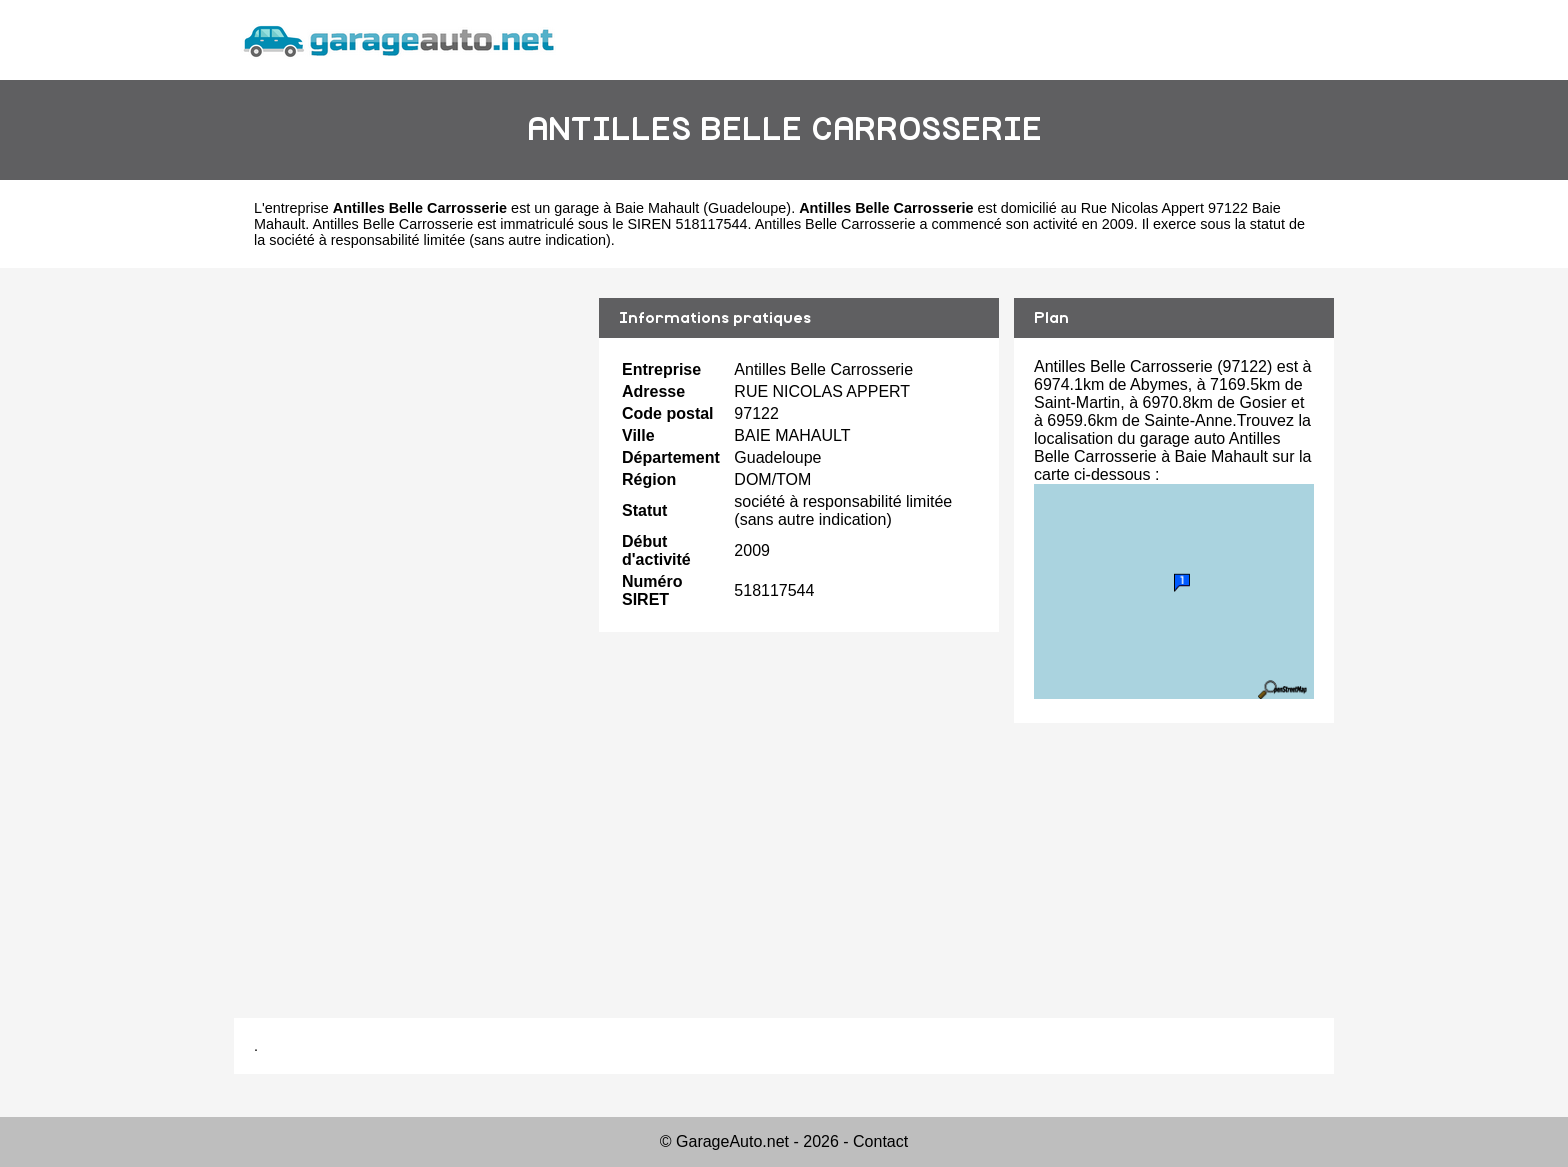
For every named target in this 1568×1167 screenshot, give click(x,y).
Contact (880, 1141)
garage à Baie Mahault (626, 208)
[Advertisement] (409, 628)
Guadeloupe (747, 208)
